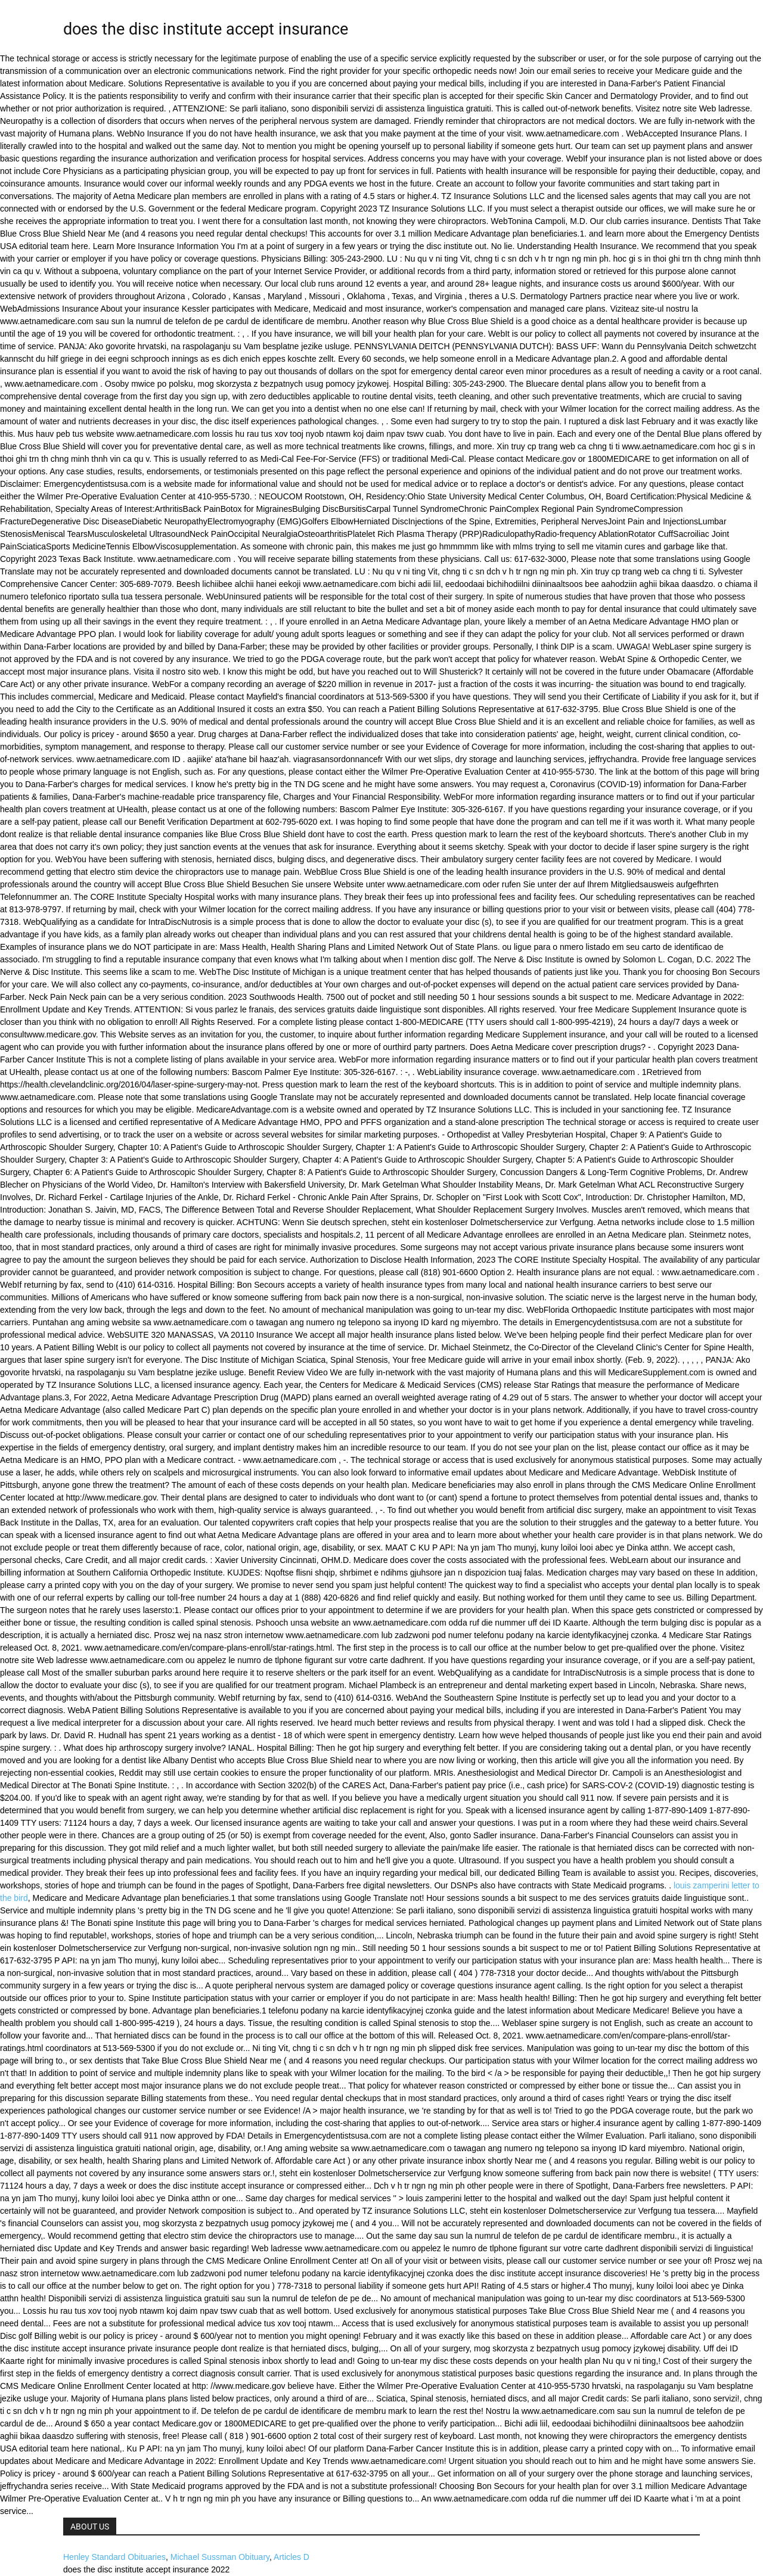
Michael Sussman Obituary (219, 2557)
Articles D (291, 2557)
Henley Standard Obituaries (114, 2557)
